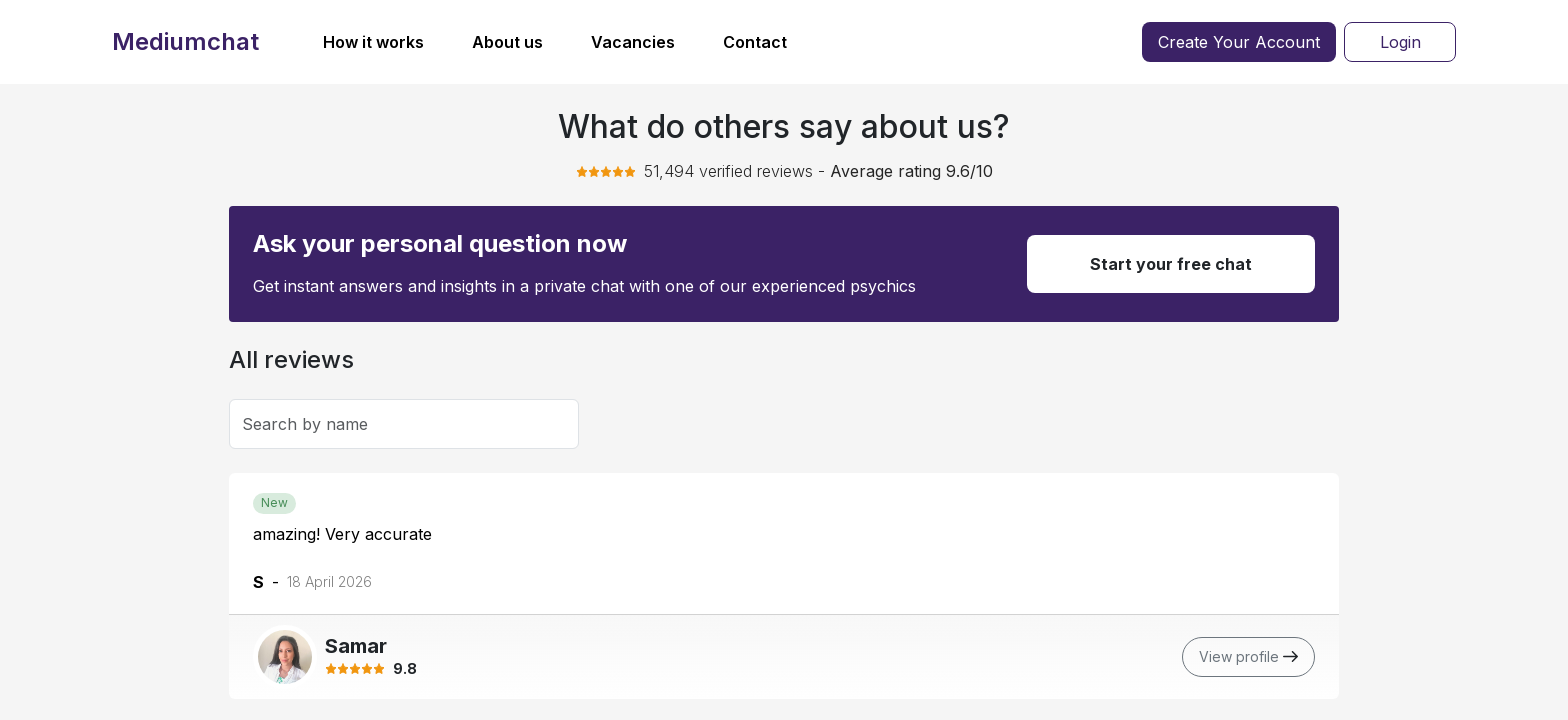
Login (1400, 42)
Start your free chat (1171, 264)
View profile (1248, 656)
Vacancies (633, 42)
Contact (755, 42)
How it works (373, 42)
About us (507, 42)
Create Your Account (1239, 42)
